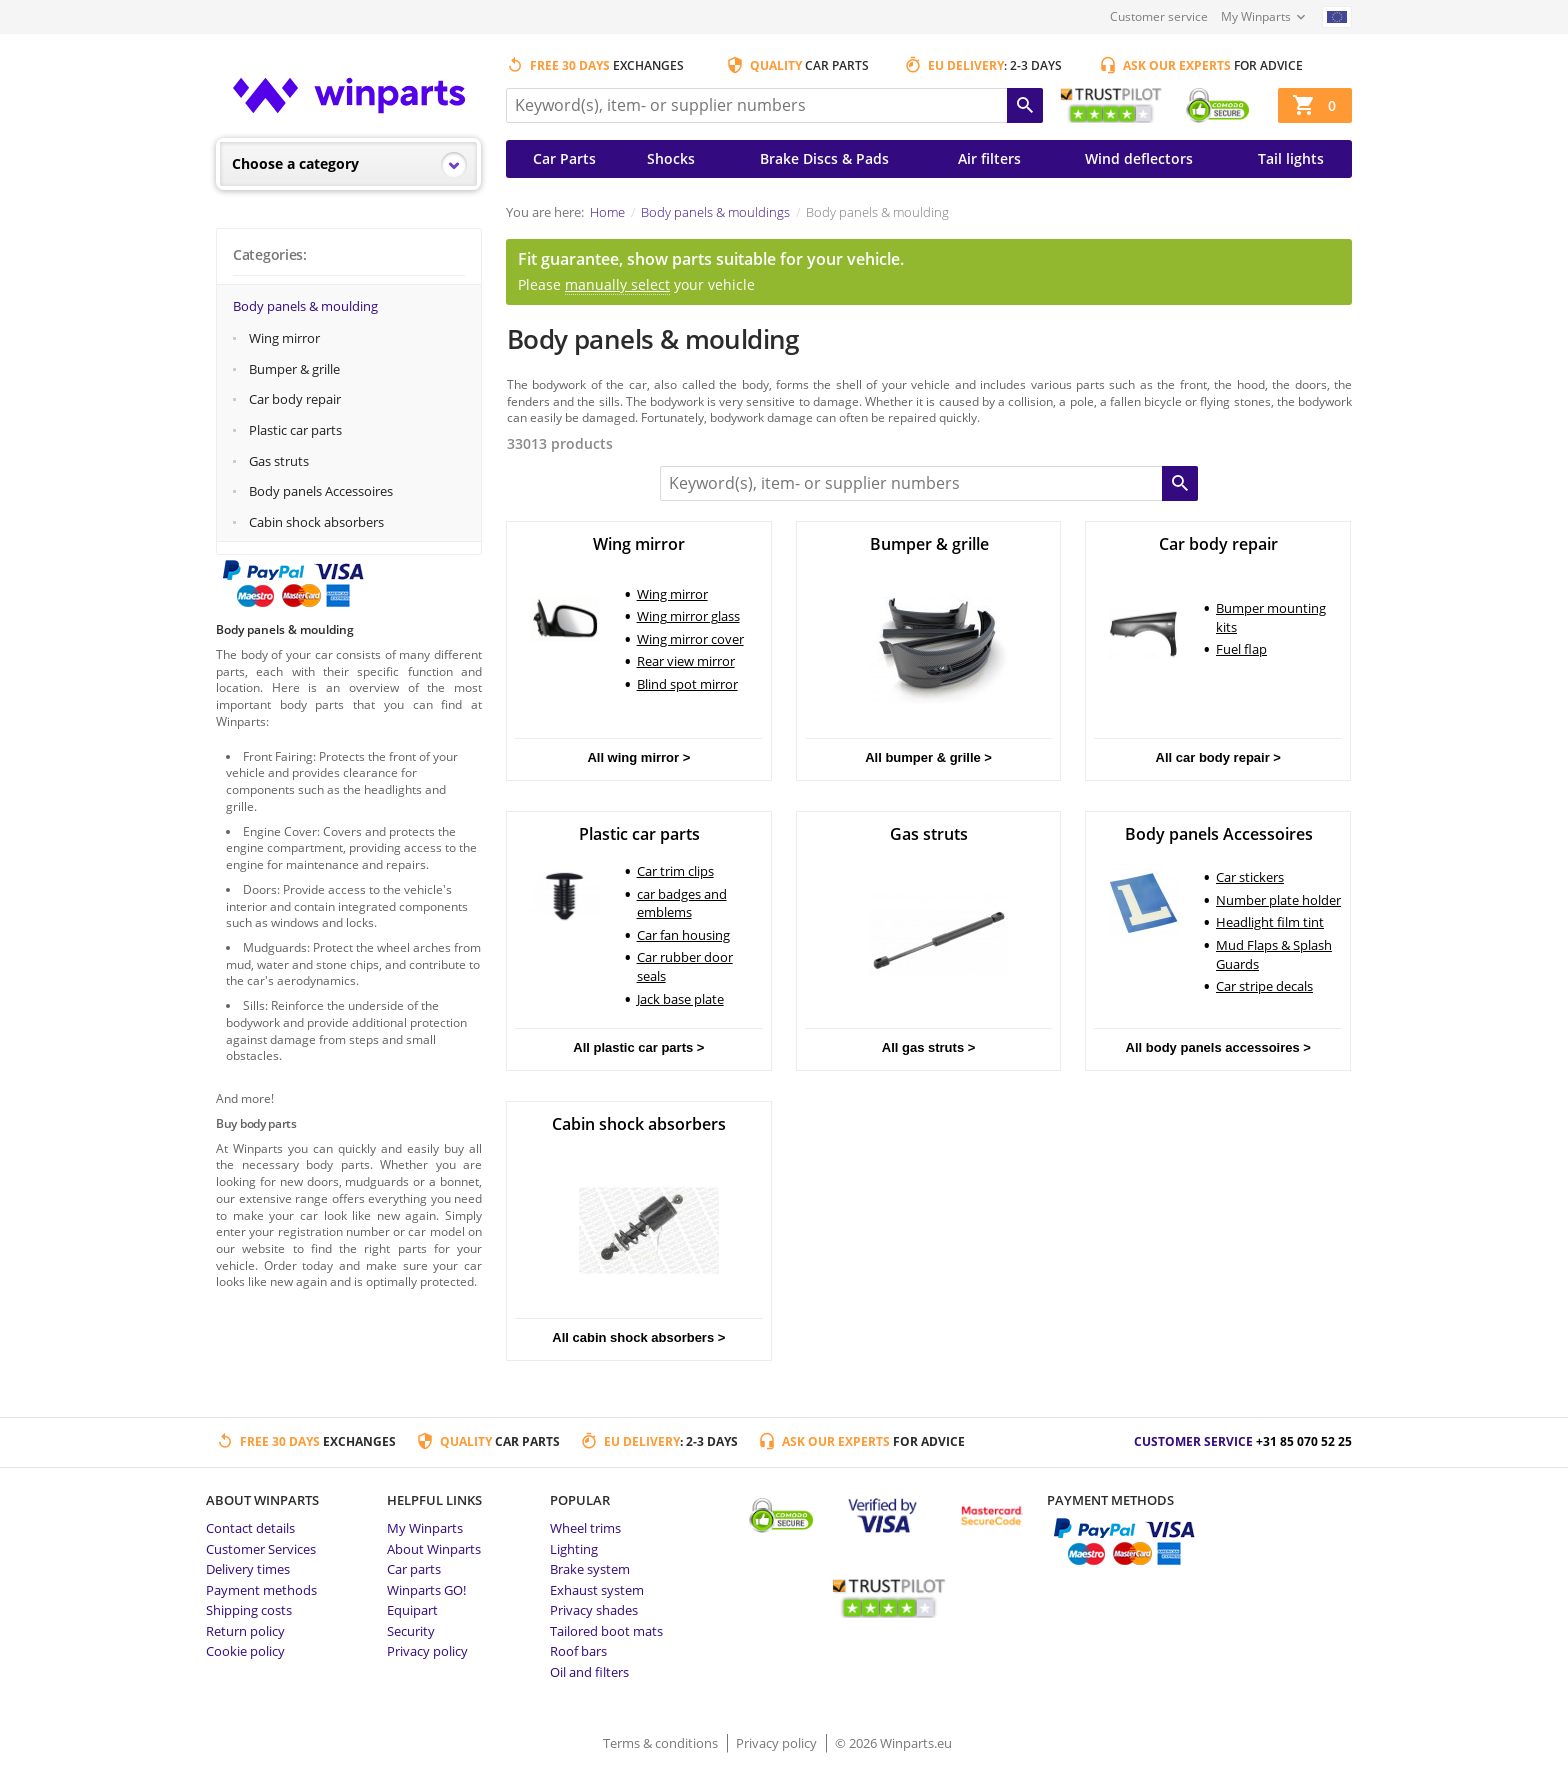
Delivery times (248, 1569)
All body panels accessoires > (1218, 1047)
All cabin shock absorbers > (638, 1337)
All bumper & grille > (928, 757)
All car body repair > (1218, 757)
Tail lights (1291, 158)
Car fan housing (683, 935)
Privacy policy (427, 1651)
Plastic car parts (295, 430)
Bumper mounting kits (1271, 617)
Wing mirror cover (690, 639)
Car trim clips (675, 871)
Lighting (574, 1549)
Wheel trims (585, 1528)
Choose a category (295, 163)
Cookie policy (245, 1651)
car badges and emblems (682, 903)
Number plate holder (1278, 900)
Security (411, 1631)
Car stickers (1250, 877)
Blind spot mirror (687, 684)
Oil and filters (589, 1672)
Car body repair (295, 399)
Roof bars (578, 1651)
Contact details (250, 1528)
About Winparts (434, 1549)
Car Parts (564, 158)
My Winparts (1256, 16)
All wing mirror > (638, 757)
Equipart (412, 1610)
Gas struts (279, 461)
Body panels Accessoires (321, 491)
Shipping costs (249, 1610)
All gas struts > (929, 1047)
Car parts (414, 1569)
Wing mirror (284, 338)
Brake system (590, 1569)
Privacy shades (594, 1610)
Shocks (671, 158)
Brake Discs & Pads (824, 158)
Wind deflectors (1139, 158)
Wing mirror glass (688, 616)
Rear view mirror (686, 661)
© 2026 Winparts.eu (893, 1743)
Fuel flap (1241, 649)
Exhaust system (597, 1590)
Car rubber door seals (685, 966)
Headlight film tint (1270, 922)
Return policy (245, 1631)
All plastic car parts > (638, 1047)
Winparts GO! (426, 1590)
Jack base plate (680, 999)
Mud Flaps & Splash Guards (1274, 954)
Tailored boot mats (606, 1631)
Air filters (989, 158)
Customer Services (261, 1549)
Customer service (1159, 16)
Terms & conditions (662, 1743)
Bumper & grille (294, 369)
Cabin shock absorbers (316, 522)
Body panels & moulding (305, 306)
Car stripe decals (1264, 986)
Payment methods (261, 1590)
